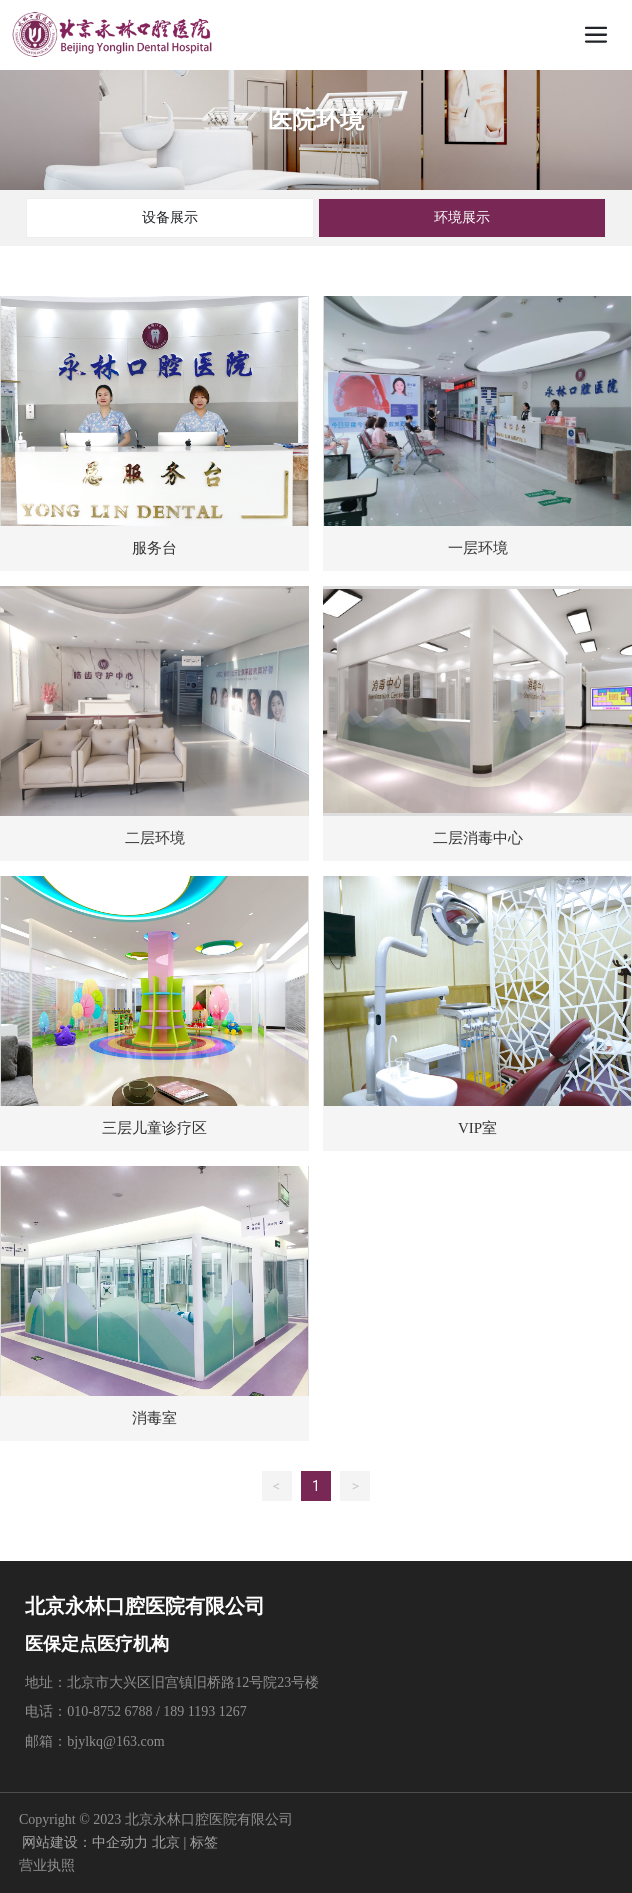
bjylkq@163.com (117, 1741)
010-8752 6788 (109, 1711)
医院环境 (316, 120)
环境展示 (462, 217)
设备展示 (170, 217)
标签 (204, 1842)
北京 (166, 1842)
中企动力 (120, 1842)
